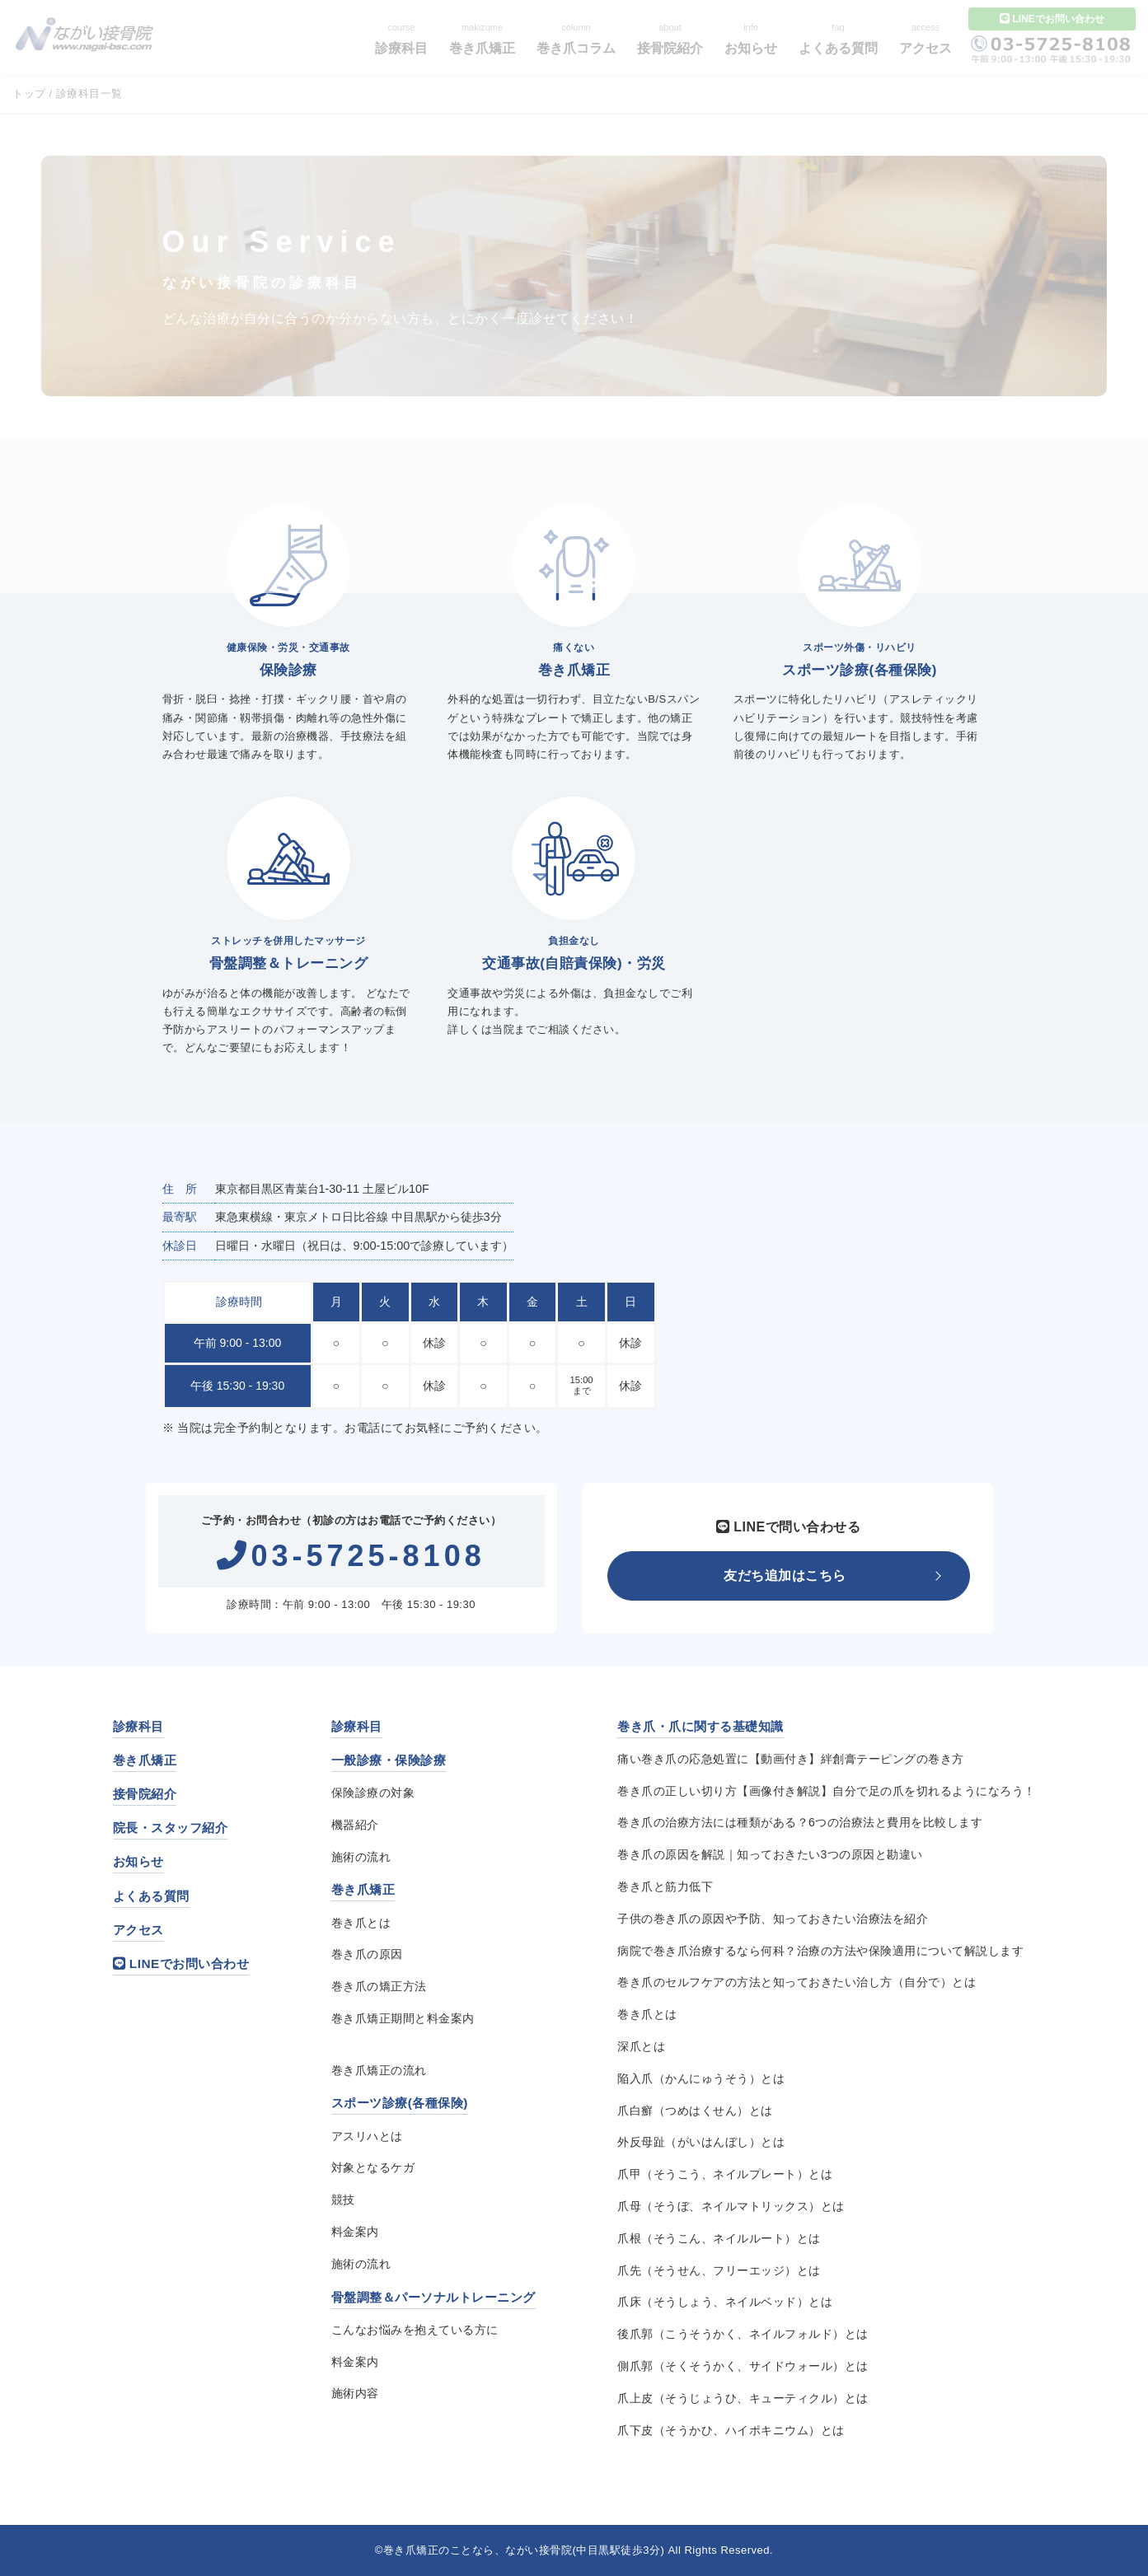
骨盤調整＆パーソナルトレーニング (433, 2297)
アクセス (138, 1930)
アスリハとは (367, 2136)
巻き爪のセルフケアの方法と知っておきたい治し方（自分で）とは (796, 1982)
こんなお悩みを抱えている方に (415, 2329)
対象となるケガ (373, 2167)
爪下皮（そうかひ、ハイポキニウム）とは (731, 2430)
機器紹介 (355, 1824)
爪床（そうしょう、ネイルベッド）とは (724, 2301)
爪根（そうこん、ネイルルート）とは (719, 2238)
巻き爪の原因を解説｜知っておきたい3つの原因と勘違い (770, 1854)
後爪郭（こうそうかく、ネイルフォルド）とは (743, 2333)
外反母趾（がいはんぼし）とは (701, 2141)
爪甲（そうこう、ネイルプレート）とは (724, 2174)
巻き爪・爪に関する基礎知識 (700, 1726)
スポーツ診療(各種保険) (399, 2103)
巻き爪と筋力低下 (665, 1886)
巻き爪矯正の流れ (379, 2070)
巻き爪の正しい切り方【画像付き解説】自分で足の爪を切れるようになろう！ (826, 1791)
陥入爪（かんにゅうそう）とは (701, 2078)
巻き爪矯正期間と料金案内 (403, 2018)
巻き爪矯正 (145, 1760)
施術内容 (355, 2393)
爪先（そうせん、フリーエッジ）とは (719, 2270)
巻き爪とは (361, 1922)
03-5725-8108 (351, 1556)
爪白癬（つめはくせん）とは (695, 2110)
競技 (343, 2199)
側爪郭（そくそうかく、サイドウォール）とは (743, 2366)
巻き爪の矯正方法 (379, 1986)
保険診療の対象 (373, 1792)
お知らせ (138, 1861)
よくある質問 (151, 1896)
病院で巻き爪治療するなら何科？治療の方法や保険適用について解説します (820, 1950)
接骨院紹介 (145, 1794)
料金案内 (355, 2231)
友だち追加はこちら (785, 1576)
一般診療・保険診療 (389, 1760)
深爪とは (641, 2046)
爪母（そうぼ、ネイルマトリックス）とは (731, 2206)
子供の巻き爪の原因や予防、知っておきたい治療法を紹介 (772, 1918)
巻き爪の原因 (367, 1954)
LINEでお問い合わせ (181, 1964)
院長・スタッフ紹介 (170, 1828)
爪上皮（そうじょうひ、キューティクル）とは (743, 2398)
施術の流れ (361, 1856)
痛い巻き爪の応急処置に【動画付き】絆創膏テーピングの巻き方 (790, 1758)
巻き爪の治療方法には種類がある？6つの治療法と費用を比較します (799, 1822)
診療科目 (138, 1726)
